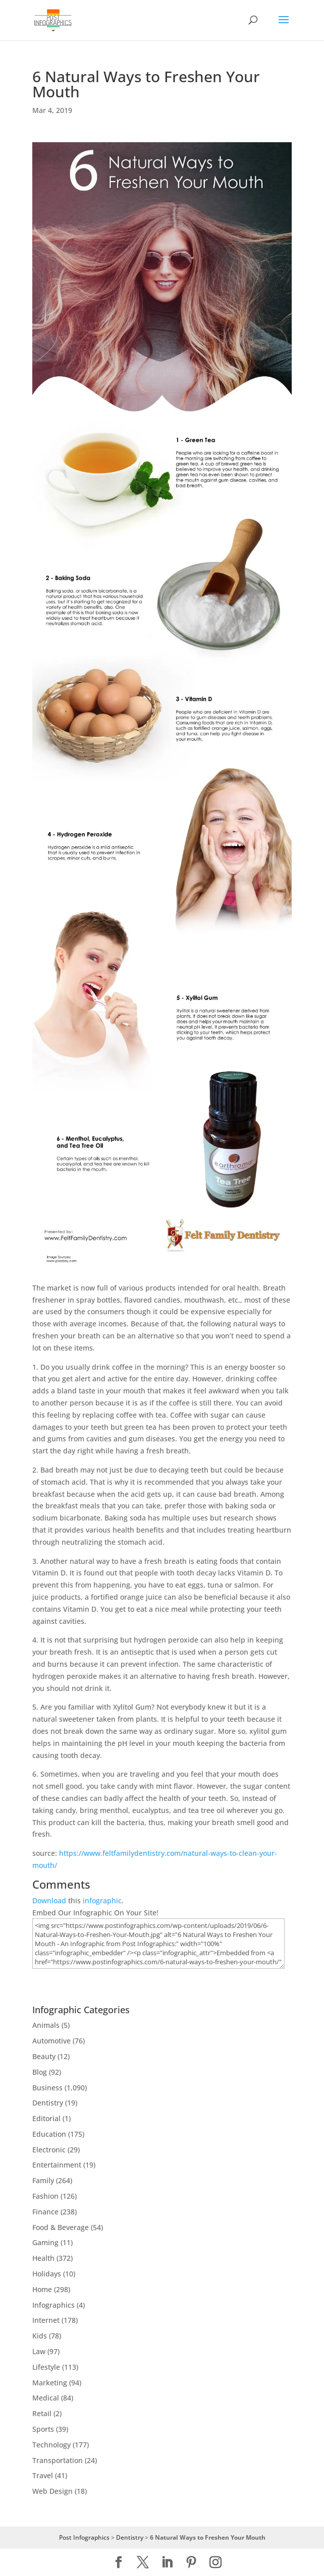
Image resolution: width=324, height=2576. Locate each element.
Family (43, 2180)
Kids (39, 2335)
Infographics (53, 2305)
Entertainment (56, 2165)
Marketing (49, 2382)
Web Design (52, 2491)
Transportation (57, 2460)
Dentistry (47, 2102)
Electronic (49, 2149)
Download (49, 1900)
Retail (41, 2413)
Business (47, 2087)
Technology (51, 2444)
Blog (39, 2072)
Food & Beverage (60, 2227)
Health (43, 2258)
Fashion (45, 2196)
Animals (46, 2025)
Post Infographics (84, 2537)
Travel (42, 2475)
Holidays (46, 2273)
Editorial (46, 2118)
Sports (43, 2429)
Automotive (51, 2040)
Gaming (45, 2242)
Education (49, 2134)
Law (38, 2351)
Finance (45, 2211)
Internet (46, 2320)
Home (42, 2289)
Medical (45, 2398)
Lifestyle (46, 2367)
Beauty (44, 2056)
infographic (102, 1900)
